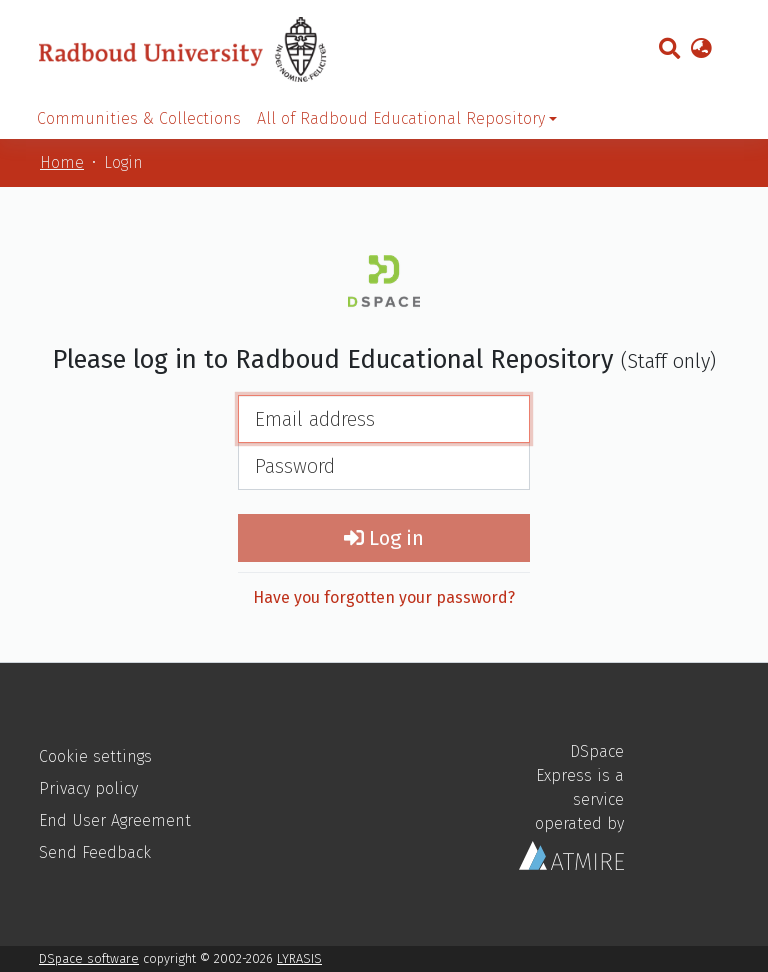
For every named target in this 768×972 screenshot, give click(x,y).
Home (62, 162)
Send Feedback (95, 852)
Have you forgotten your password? (384, 597)
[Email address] (384, 419)
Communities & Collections (139, 118)
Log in (384, 538)
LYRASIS (299, 958)
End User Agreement (115, 820)
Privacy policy (88, 788)
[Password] (384, 466)
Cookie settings (95, 756)
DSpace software (89, 958)
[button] (701, 50)
